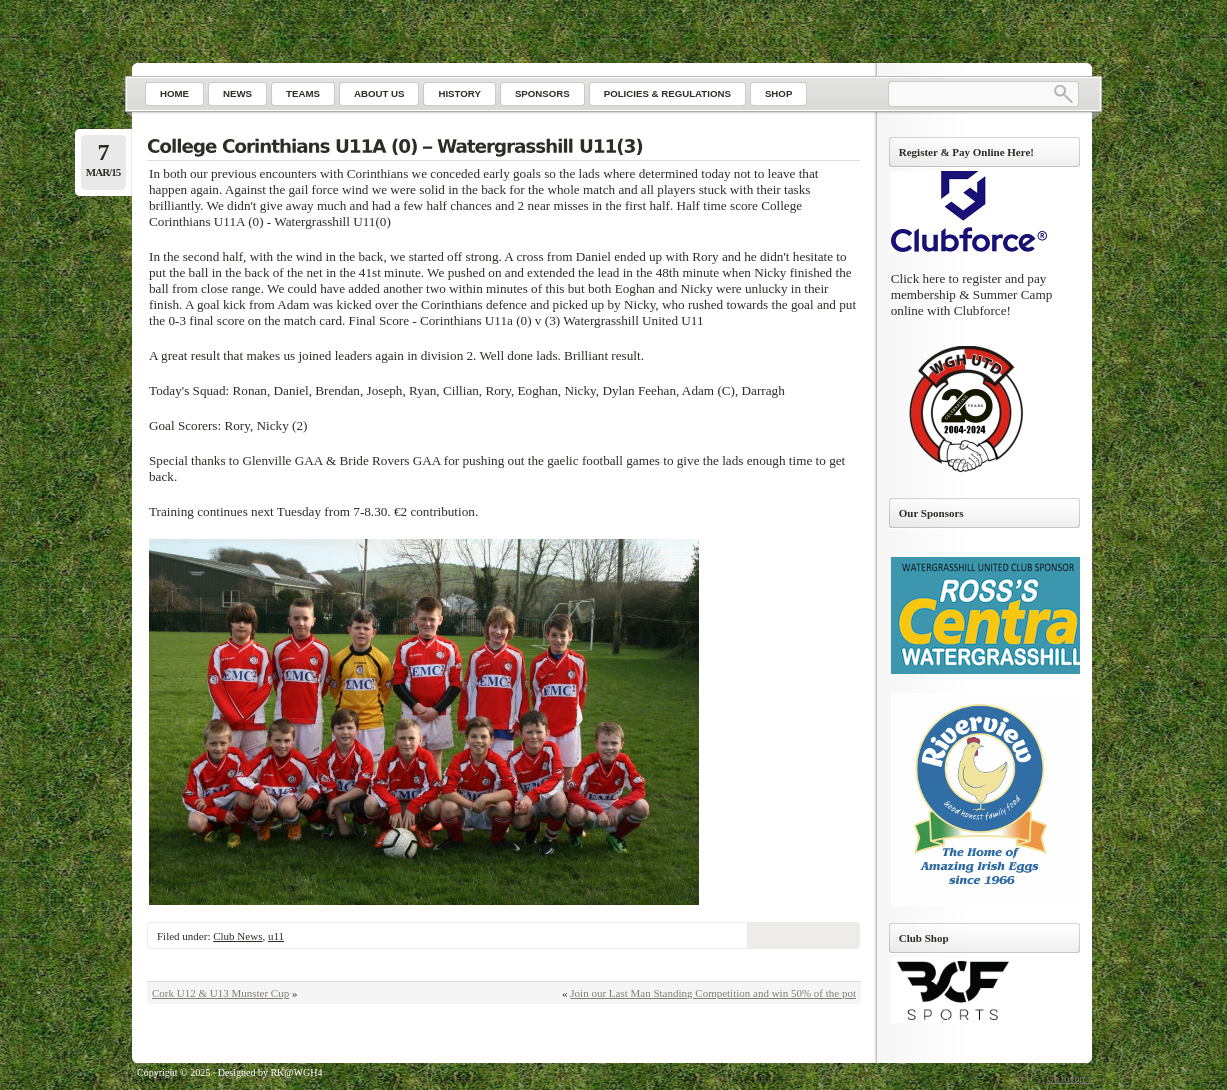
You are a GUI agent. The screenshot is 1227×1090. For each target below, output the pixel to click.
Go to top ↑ (1069, 1078)
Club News (237, 936)
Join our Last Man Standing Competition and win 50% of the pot (713, 993)
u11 (276, 936)
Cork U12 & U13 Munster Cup (220, 993)
